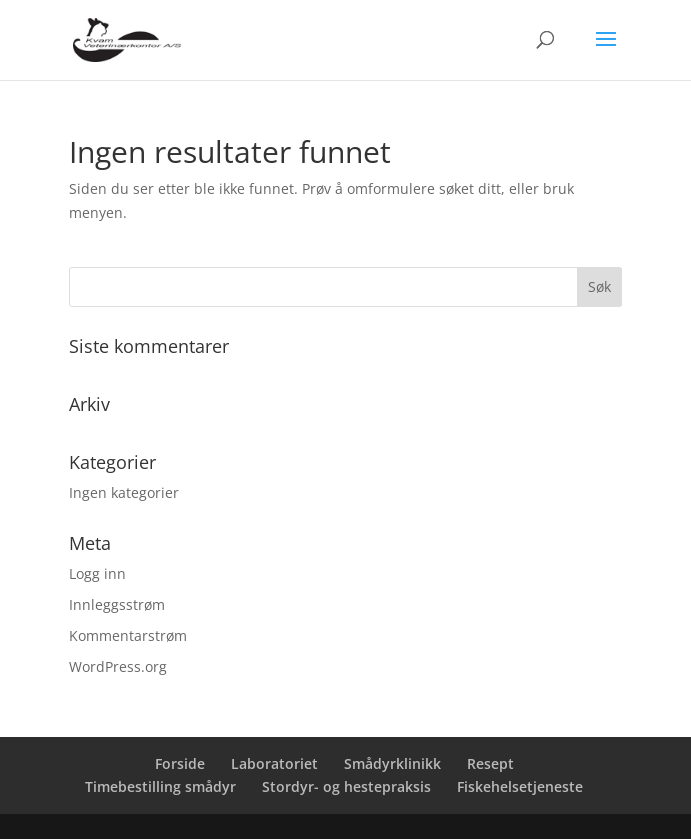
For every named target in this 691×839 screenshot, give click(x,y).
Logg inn (97, 573)
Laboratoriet (274, 763)
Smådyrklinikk (392, 763)
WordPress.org (118, 666)
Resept (490, 763)
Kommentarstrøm (128, 635)
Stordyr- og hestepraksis (346, 786)
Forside (180, 763)
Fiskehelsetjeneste (520, 786)
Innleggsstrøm (117, 604)
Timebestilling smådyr (160, 786)
